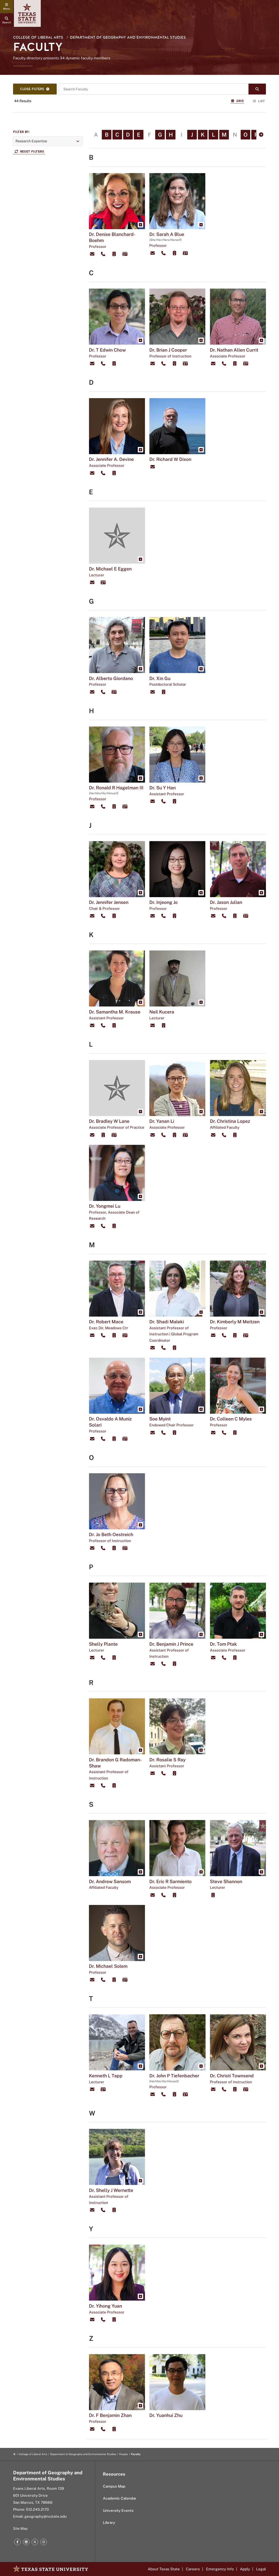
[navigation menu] (6, 6)
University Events (118, 2510)
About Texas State (164, 2569)
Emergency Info (220, 2569)
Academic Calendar (119, 2498)
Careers (193, 2569)
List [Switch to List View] (259, 101)
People (123, 2454)
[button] (47, 141)
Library (109, 2522)
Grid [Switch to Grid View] (237, 101)
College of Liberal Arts (38, 37)
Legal (261, 2569)
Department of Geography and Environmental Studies (128, 37)
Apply (245, 2569)
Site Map (20, 2528)
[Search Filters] (35, 89)
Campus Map (114, 2486)
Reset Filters (29, 151)
